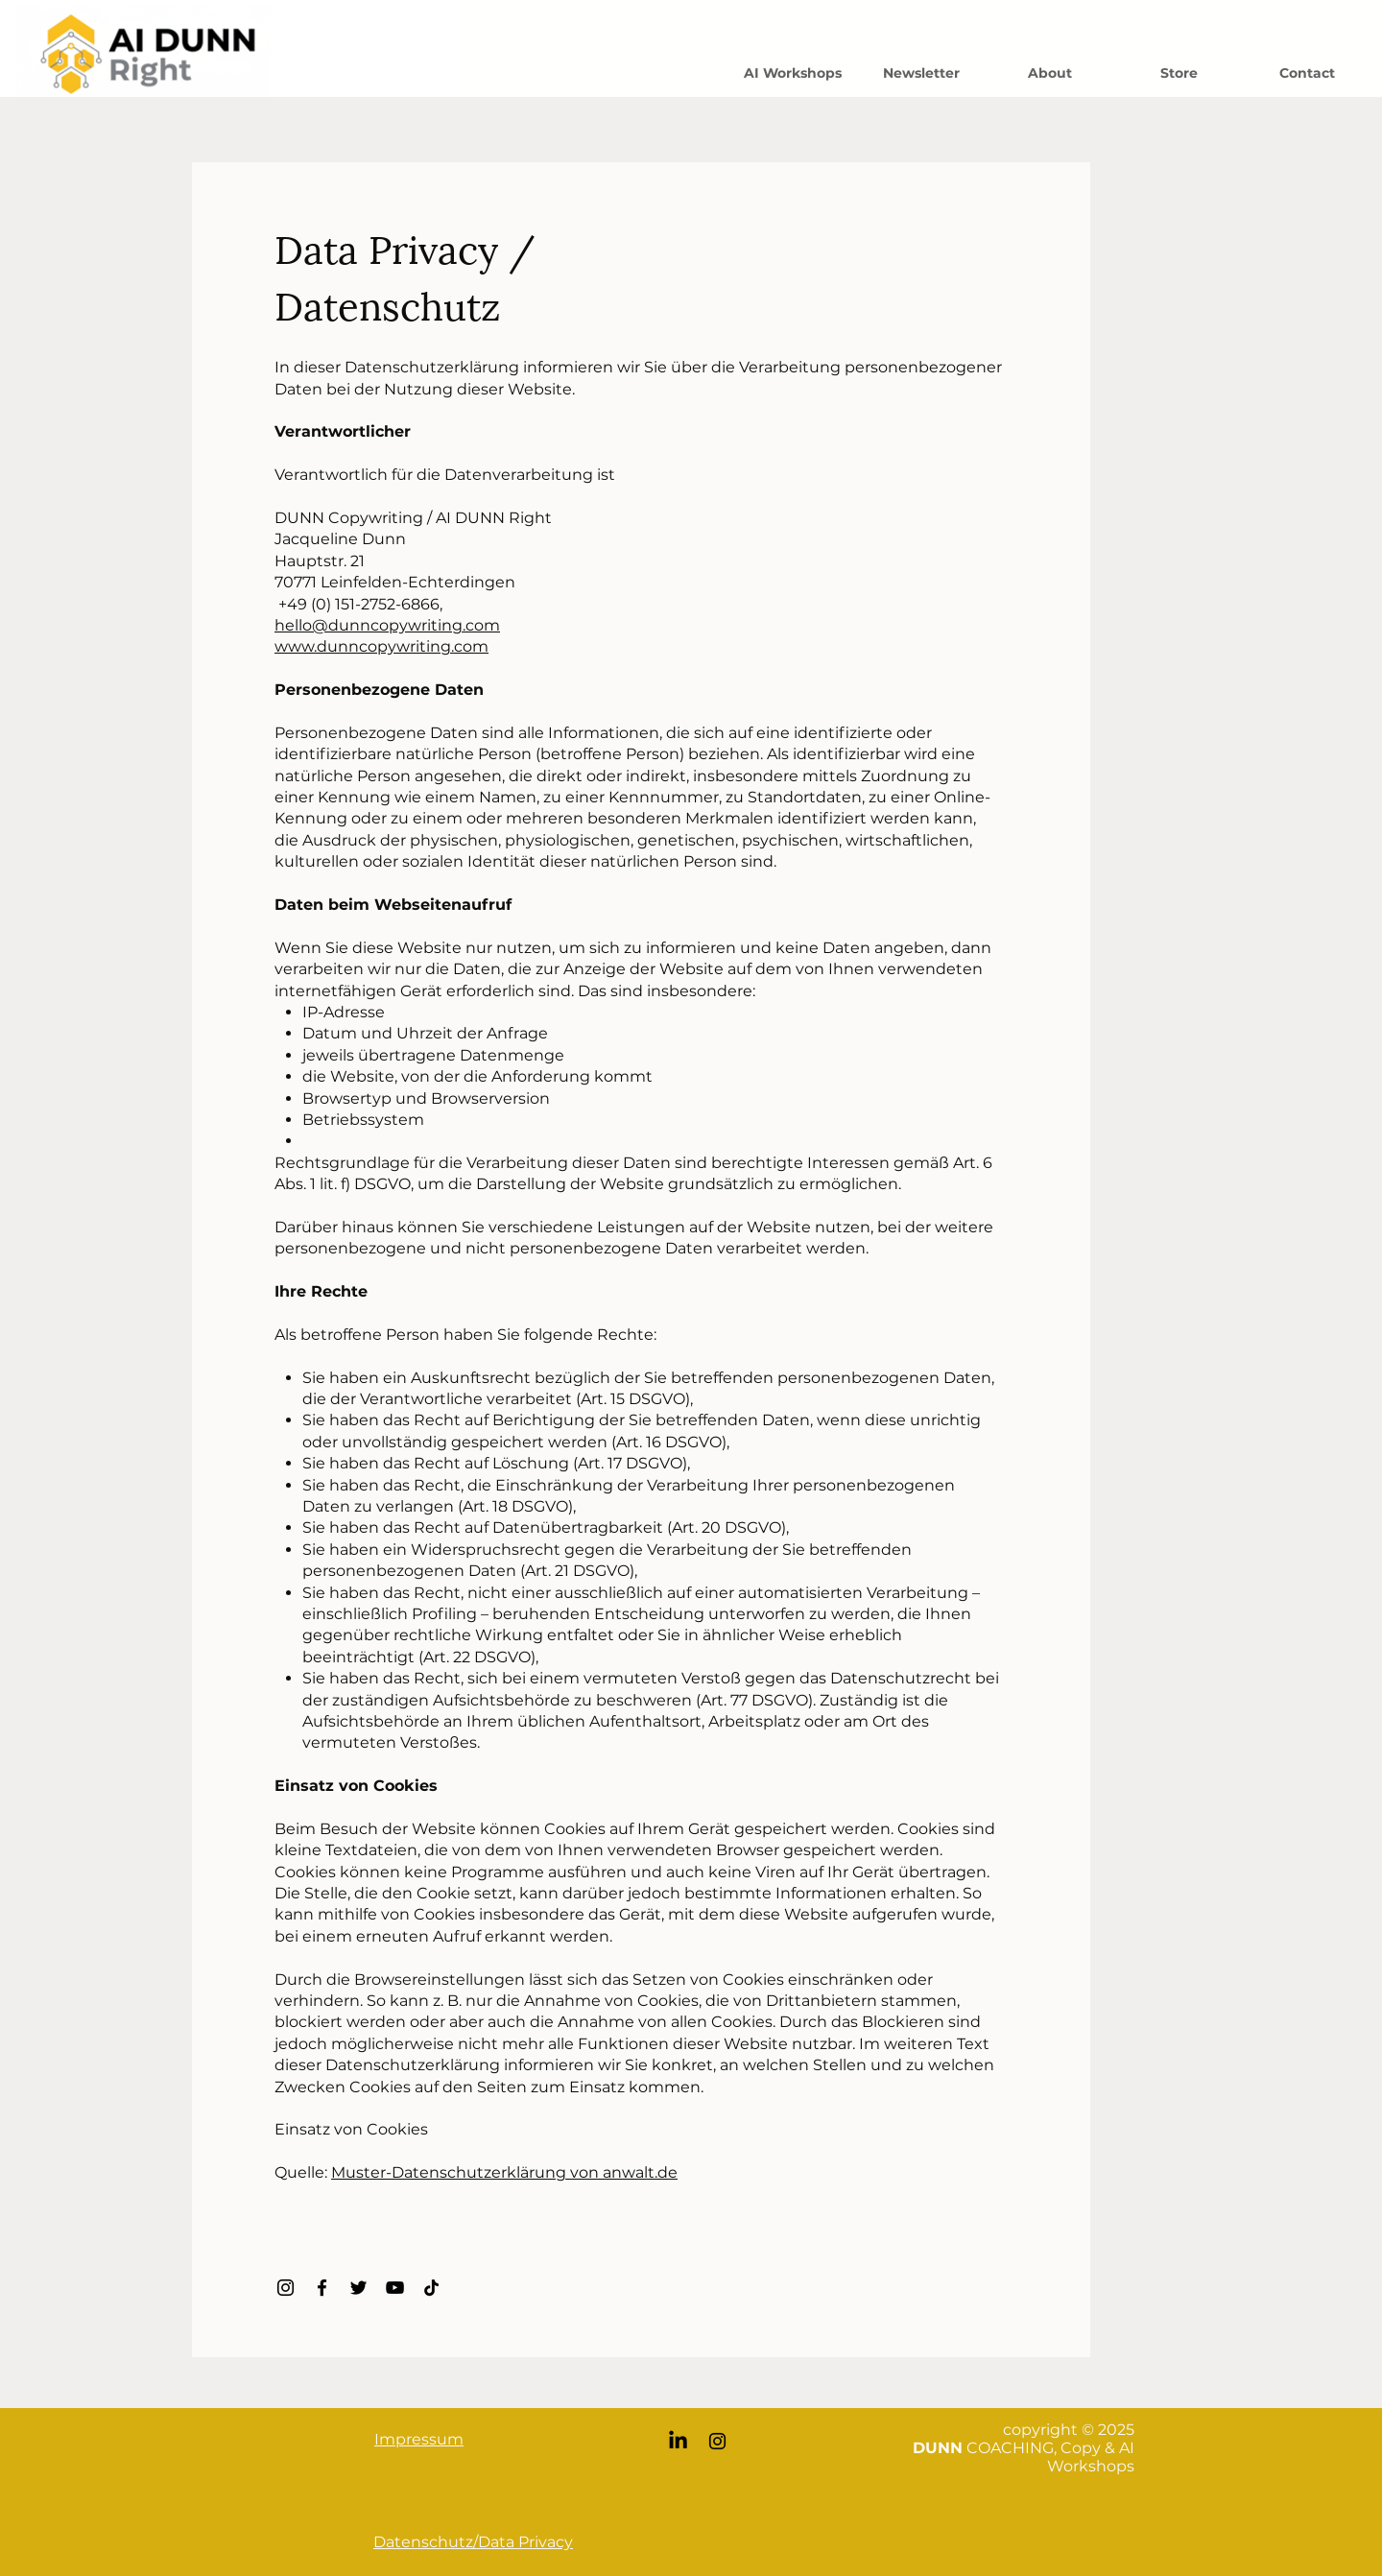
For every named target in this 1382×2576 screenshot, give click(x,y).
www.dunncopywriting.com (381, 646)
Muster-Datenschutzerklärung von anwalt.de (504, 2172)
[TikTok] (431, 2288)
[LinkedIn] (678, 2441)
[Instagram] (285, 2288)
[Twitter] (358, 2288)
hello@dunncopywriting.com (387, 625)
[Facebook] (322, 2288)
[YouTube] (395, 2288)
